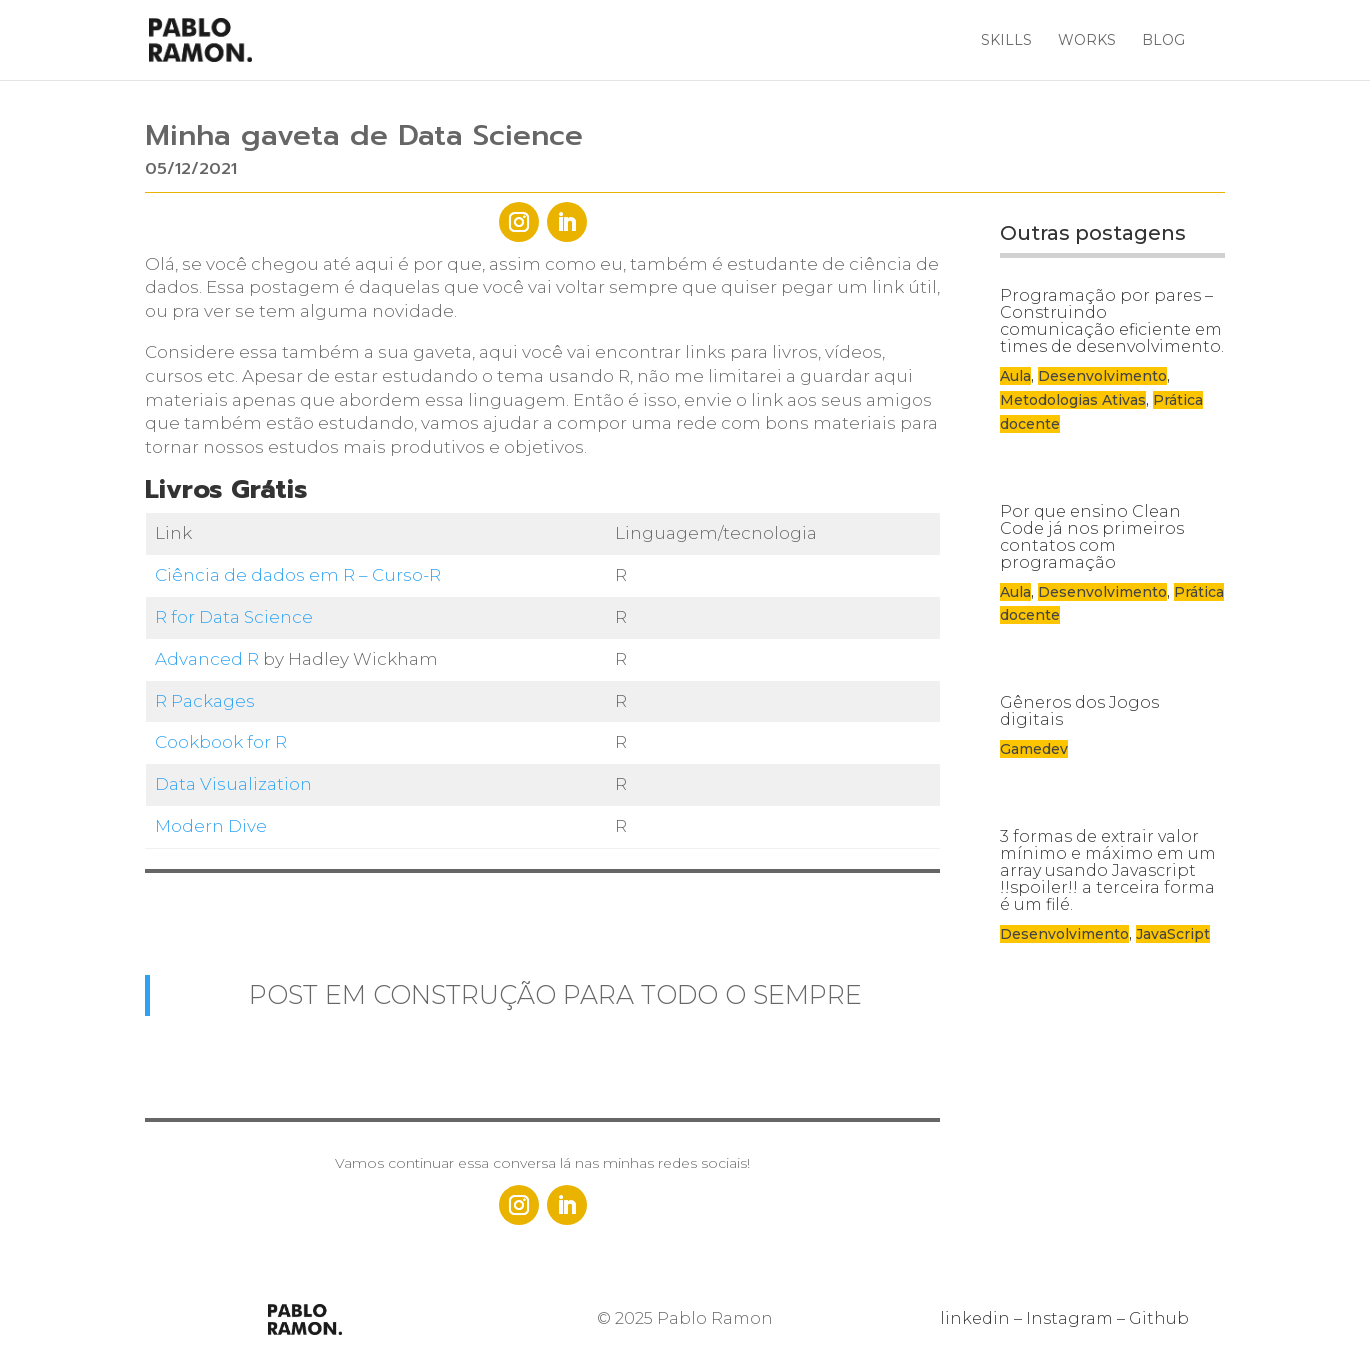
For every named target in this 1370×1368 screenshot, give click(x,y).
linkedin (975, 1318)
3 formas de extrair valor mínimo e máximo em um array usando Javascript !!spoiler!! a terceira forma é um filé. (1108, 870)
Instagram (1069, 1318)
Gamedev (1034, 749)
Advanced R (207, 659)
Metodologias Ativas (1073, 400)
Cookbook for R (221, 742)
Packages (213, 701)
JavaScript (1173, 934)
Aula (1015, 376)
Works (1087, 41)
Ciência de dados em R (255, 575)
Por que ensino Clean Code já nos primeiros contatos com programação (1092, 537)
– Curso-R (398, 575)
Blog (1163, 41)
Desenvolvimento (1102, 376)
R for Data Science (234, 617)
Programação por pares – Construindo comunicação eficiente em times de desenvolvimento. (1112, 321)
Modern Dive (211, 826)
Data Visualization (233, 784)
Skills (1006, 41)
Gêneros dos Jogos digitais (1079, 711)
